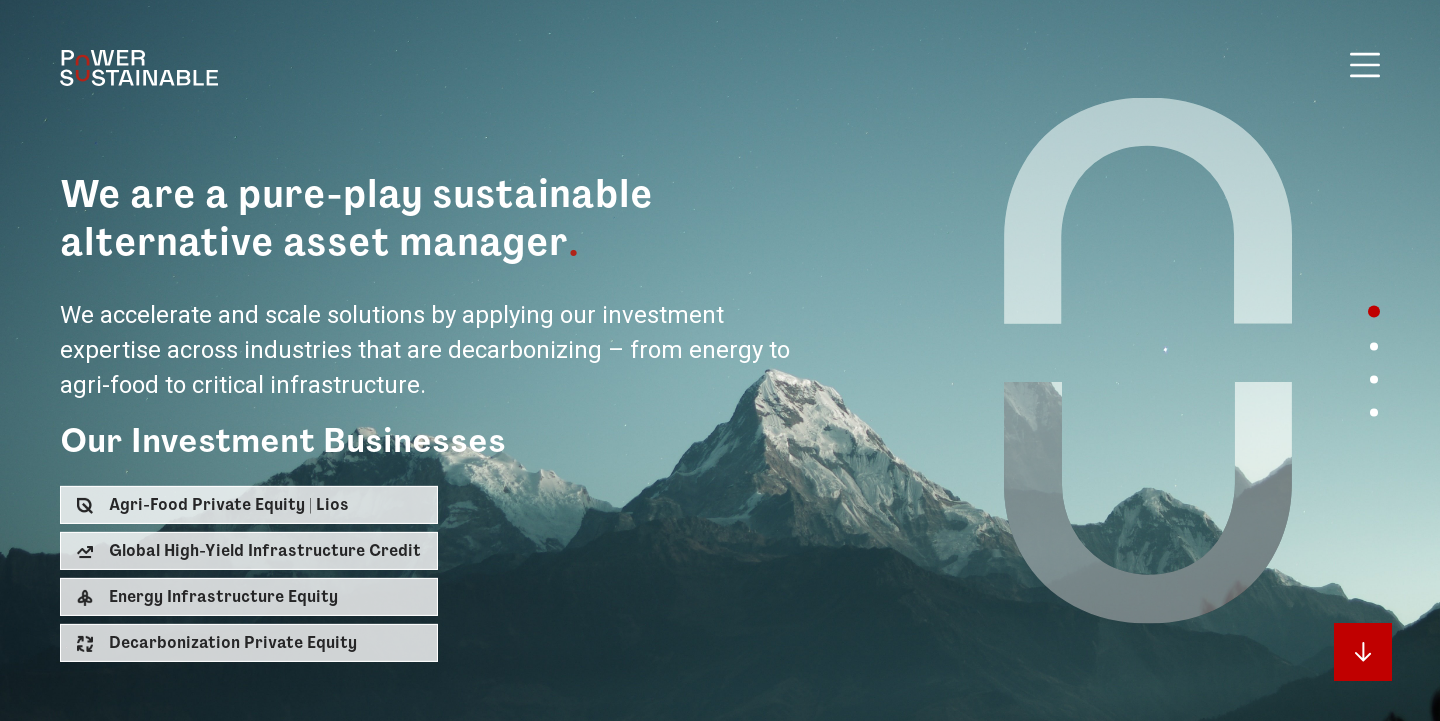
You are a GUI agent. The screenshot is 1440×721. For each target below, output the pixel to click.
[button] (249, 505)
